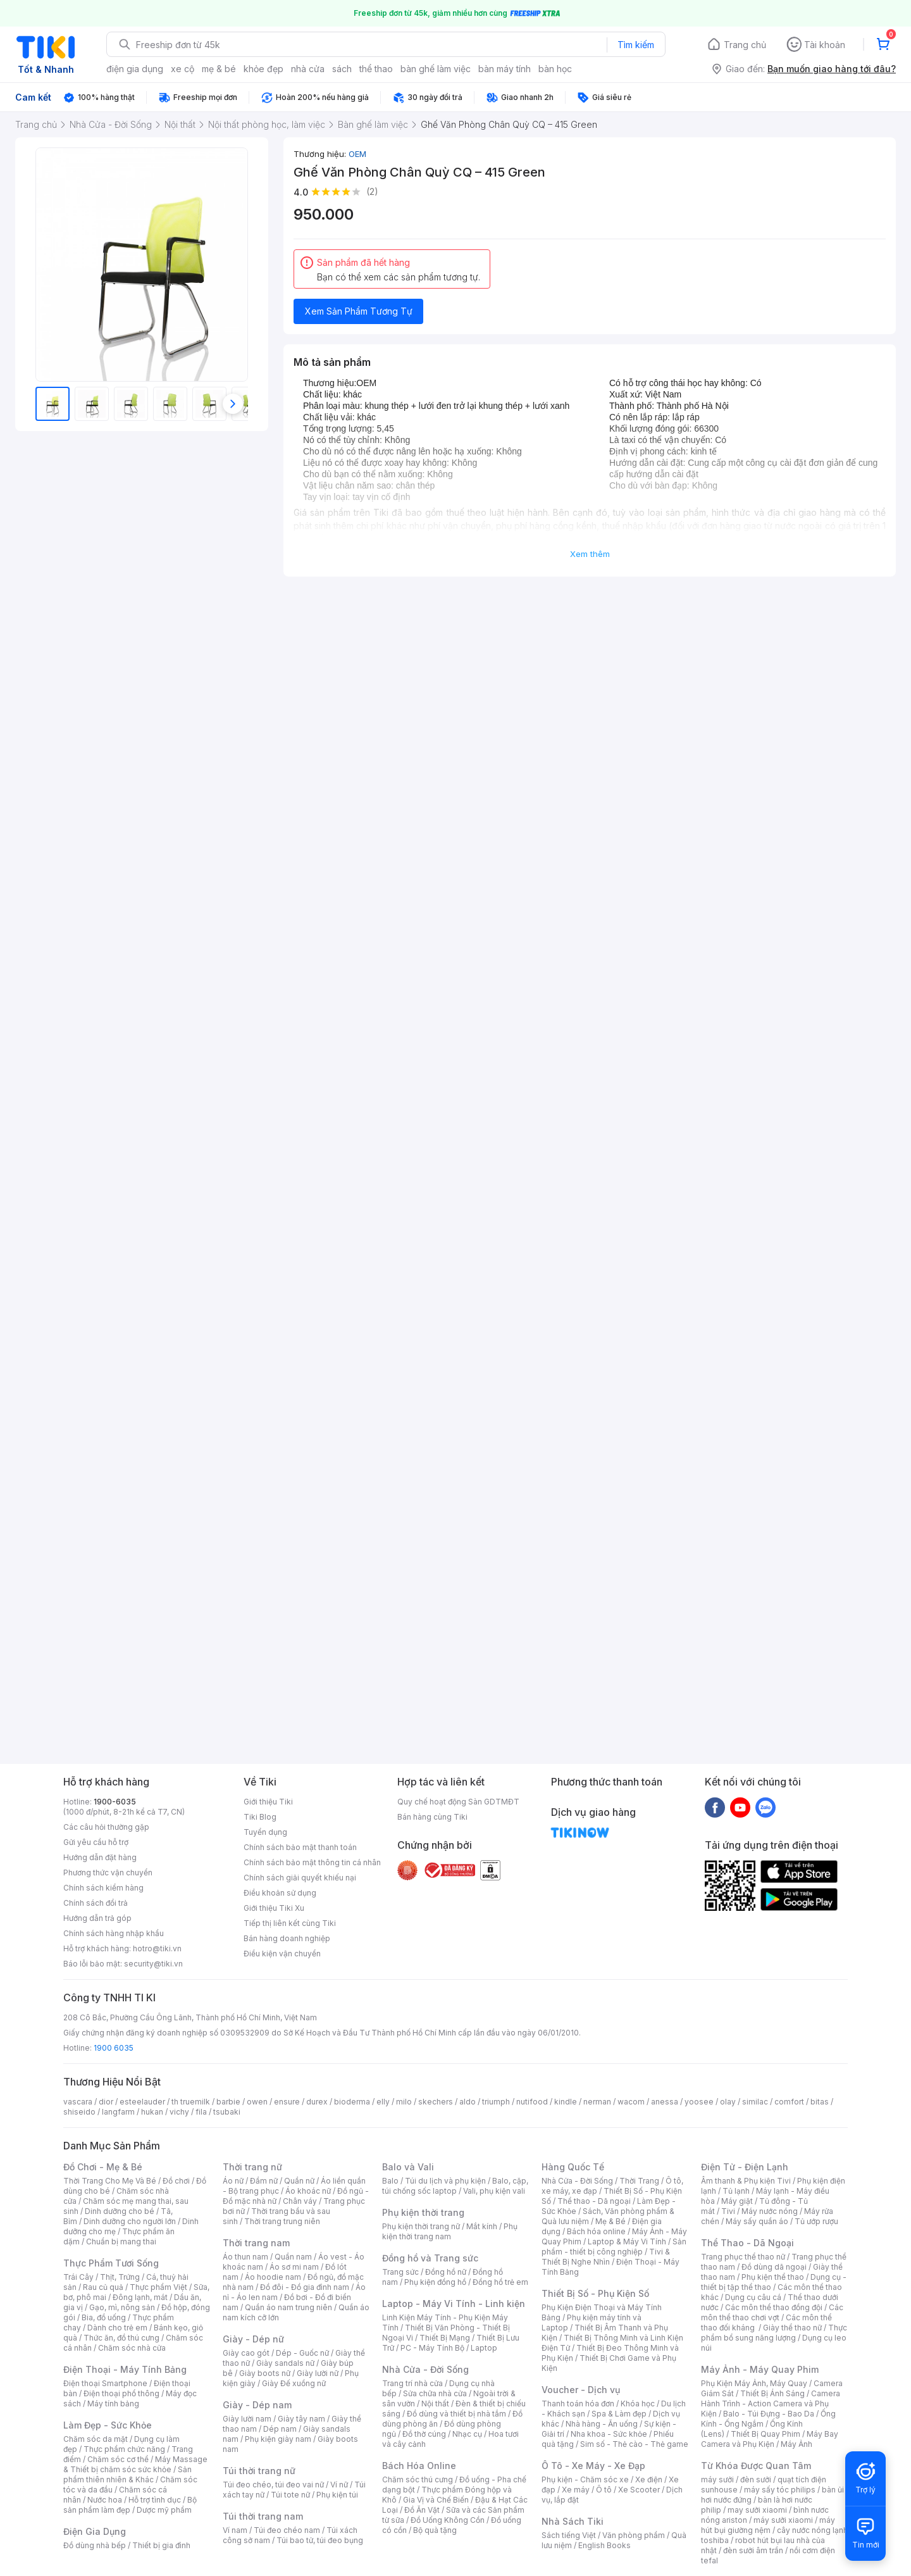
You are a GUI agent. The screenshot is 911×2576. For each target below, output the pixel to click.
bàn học (555, 68)
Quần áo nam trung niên (288, 2307)
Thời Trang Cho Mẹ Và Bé (109, 2180)
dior (106, 2101)
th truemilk (190, 2101)
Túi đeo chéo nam (287, 2530)
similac (755, 2101)
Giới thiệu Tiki (268, 1801)
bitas (819, 2101)
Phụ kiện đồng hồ (435, 2282)
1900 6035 (113, 2048)
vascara (77, 2101)
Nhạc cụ (467, 2434)
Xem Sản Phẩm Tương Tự (358, 311)
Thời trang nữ (252, 2166)
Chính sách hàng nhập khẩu (113, 1933)
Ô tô (604, 2489)
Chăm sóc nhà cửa (132, 2348)
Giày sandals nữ (285, 2363)
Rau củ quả (103, 2287)
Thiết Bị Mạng (444, 2337)
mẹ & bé (219, 68)
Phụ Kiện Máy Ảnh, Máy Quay (754, 2383)
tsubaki (226, 2111)
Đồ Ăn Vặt (422, 2510)
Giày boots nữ (264, 2373)
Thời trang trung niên (282, 2221)
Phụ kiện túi (337, 2494)
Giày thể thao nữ (792, 2327)
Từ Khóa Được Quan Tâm (756, 2465)
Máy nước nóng (769, 2211)
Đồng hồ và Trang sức (430, 2258)
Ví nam (235, 2530)
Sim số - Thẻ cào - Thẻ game (634, 2444)
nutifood (532, 2101)
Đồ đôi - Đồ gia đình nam (304, 2287)
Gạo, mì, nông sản (122, 2307)
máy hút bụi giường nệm (768, 2525)
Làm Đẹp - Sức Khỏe (107, 2425)
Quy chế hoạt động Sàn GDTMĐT (458, 1801)
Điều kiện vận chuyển (282, 1953)
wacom (631, 2101)
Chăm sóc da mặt (95, 2439)
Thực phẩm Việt (158, 2287)
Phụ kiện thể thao (772, 2277)
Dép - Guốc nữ (302, 2353)
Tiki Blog (260, 1817)
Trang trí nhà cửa (412, 2383)
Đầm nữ (264, 2180)
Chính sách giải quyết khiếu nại (300, 1877)
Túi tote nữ (290, 2494)
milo (404, 2101)
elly (383, 2101)
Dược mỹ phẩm (164, 2510)
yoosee (699, 2101)
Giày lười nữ (317, 2373)
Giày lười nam (247, 2418)
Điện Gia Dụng (94, 2531)
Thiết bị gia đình (161, 2545)
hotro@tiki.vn (157, 1948)
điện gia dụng (134, 68)
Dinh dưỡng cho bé (119, 2211)
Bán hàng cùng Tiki (432, 1817)
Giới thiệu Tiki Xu (274, 1908)
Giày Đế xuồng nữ (294, 2383)
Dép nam (280, 2429)
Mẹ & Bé (610, 2221)
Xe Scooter (639, 2489)
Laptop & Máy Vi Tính (627, 2241)
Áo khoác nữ (308, 2191)
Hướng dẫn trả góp (97, 1918)
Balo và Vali (408, 2166)
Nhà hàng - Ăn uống (602, 2424)
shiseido (79, 2111)
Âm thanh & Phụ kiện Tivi (746, 2180)
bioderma (352, 2101)
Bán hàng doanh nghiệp (287, 1938)
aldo (467, 2101)
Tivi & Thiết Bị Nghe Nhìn (606, 2257)
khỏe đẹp (263, 68)
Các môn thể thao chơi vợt (772, 2312)
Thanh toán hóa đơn (578, 2403)
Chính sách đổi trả (95, 1903)
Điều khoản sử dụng (280, 1893)
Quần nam (293, 2256)
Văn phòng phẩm (633, 2535)
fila (201, 2111)
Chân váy (300, 2201)
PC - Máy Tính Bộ (432, 2348)
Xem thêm (590, 554)
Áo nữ (233, 2180)
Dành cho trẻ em (117, 2327)
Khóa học (638, 2403)
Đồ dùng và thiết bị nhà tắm (456, 2413)
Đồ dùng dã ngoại (774, 2267)
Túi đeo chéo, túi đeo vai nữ (273, 2484)
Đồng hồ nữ (445, 2272)
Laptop (484, 2348)
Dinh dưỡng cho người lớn (130, 2221)
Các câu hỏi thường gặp (106, 1827)
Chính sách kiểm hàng (103, 1887)
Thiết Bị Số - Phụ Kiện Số (595, 2293)
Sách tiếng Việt (569, 2535)
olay (728, 2101)
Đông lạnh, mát (140, 2297)
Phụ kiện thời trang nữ (421, 2226)
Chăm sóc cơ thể (118, 2459)
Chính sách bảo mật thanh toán (300, 1847)
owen (257, 2101)
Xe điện (648, 2479)
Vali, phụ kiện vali (494, 2191)
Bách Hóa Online (419, 2465)
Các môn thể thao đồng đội (773, 2307)
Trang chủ (745, 44)
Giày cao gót (246, 2353)
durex (317, 2101)
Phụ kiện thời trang (423, 2212)
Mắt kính (481, 2226)
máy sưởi (717, 2479)
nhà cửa (308, 68)
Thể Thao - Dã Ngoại (747, 2242)
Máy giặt (737, 2201)
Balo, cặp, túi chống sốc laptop (455, 2186)
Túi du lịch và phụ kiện (445, 2180)
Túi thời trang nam (263, 2516)
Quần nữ (299, 2180)
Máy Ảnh (796, 2444)
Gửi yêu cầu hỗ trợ (95, 1842)
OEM (357, 154)
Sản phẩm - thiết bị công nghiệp (614, 2246)
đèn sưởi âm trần (753, 2550)
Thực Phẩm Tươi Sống (111, 2263)
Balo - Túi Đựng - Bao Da (768, 2413)
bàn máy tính (504, 68)
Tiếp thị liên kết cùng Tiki (290, 1923)
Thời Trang (639, 2180)
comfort (789, 2101)
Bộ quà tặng (435, 2530)
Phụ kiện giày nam (278, 2439)
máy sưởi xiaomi (783, 2520)
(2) (372, 191)
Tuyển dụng (265, 1832)
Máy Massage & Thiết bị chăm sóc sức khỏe (135, 2464)
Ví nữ (339, 2484)
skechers (435, 2101)
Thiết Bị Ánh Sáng (772, 2393)
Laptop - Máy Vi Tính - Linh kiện (453, 2303)
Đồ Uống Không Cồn (448, 2520)
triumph (496, 2101)
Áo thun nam (245, 2256)
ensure (287, 2101)
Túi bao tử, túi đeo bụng (319, 2540)
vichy (179, 2111)
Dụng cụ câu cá (753, 2297)
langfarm (118, 2111)
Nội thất (435, 2403)
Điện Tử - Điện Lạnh (744, 2166)
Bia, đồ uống (104, 2317)
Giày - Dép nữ (253, 2339)
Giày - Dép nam (257, 2404)
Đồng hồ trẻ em (500, 2282)
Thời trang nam (256, 2242)
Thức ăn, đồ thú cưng (121, 2337)
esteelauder (142, 2101)
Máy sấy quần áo (757, 2221)
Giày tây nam (301, 2418)
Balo (390, 2180)
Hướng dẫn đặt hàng (100, 1857)
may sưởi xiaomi (757, 2510)
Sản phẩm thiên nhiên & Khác (127, 2474)
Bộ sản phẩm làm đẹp (130, 2505)
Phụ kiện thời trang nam (449, 2231)
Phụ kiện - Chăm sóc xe (585, 2479)
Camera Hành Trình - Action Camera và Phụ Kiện (770, 2403)
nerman (597, 2101)
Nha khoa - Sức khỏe (609, 2434)
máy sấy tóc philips (779, 2489)
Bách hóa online (596, 2231)
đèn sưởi (755, 2479)
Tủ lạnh (736, 2191)
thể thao (376, 68)
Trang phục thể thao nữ (743, 2256)
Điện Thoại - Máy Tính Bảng (125, 2369)
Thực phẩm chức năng (124, 2449)
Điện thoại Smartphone (105, 2383)
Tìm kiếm (635, 44)
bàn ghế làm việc (435, 68)
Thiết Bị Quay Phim (765, 2434)
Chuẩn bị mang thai (121, 2241)
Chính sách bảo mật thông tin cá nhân (312, 1862)
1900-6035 (115, 1801)
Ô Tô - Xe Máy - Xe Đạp (593, 2465)
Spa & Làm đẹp (619, 2413)
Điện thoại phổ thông (121, 2393)
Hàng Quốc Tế (573, 2166)
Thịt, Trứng (120, 2277)
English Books (604, 2545)
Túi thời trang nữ (259, 2470)
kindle (565, 2101)
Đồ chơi (176, 2180)
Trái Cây (78, 2277)
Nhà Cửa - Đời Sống (425, 2369)
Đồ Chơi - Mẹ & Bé (102, 2166)
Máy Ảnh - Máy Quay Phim (760, 2369)
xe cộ (182, 68)
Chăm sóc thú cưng (417, 2479)
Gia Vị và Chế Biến (436, 2499)
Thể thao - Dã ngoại (594, 2201)
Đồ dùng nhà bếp (94, 2545)
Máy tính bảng (113, 2403)
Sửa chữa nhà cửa (435, 2393)
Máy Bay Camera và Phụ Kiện (769, 2439)
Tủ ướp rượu (816, 2221)
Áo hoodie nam (273, 2277)
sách (342, 68)
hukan (152, 2111)
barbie (228, 2101)
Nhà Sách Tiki (573, 2521)
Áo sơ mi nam (294, 2267)
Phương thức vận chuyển (107, 1872)
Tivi (728, 2211)
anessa (664, 2101)
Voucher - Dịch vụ (581, 2389)
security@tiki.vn (153, 1963)
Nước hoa (104, 2499)
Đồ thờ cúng (424, 2434)
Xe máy (576, 2489)
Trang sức (400, 2272)
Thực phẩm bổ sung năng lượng (774, 2332)
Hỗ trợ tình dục (154, 2499)
